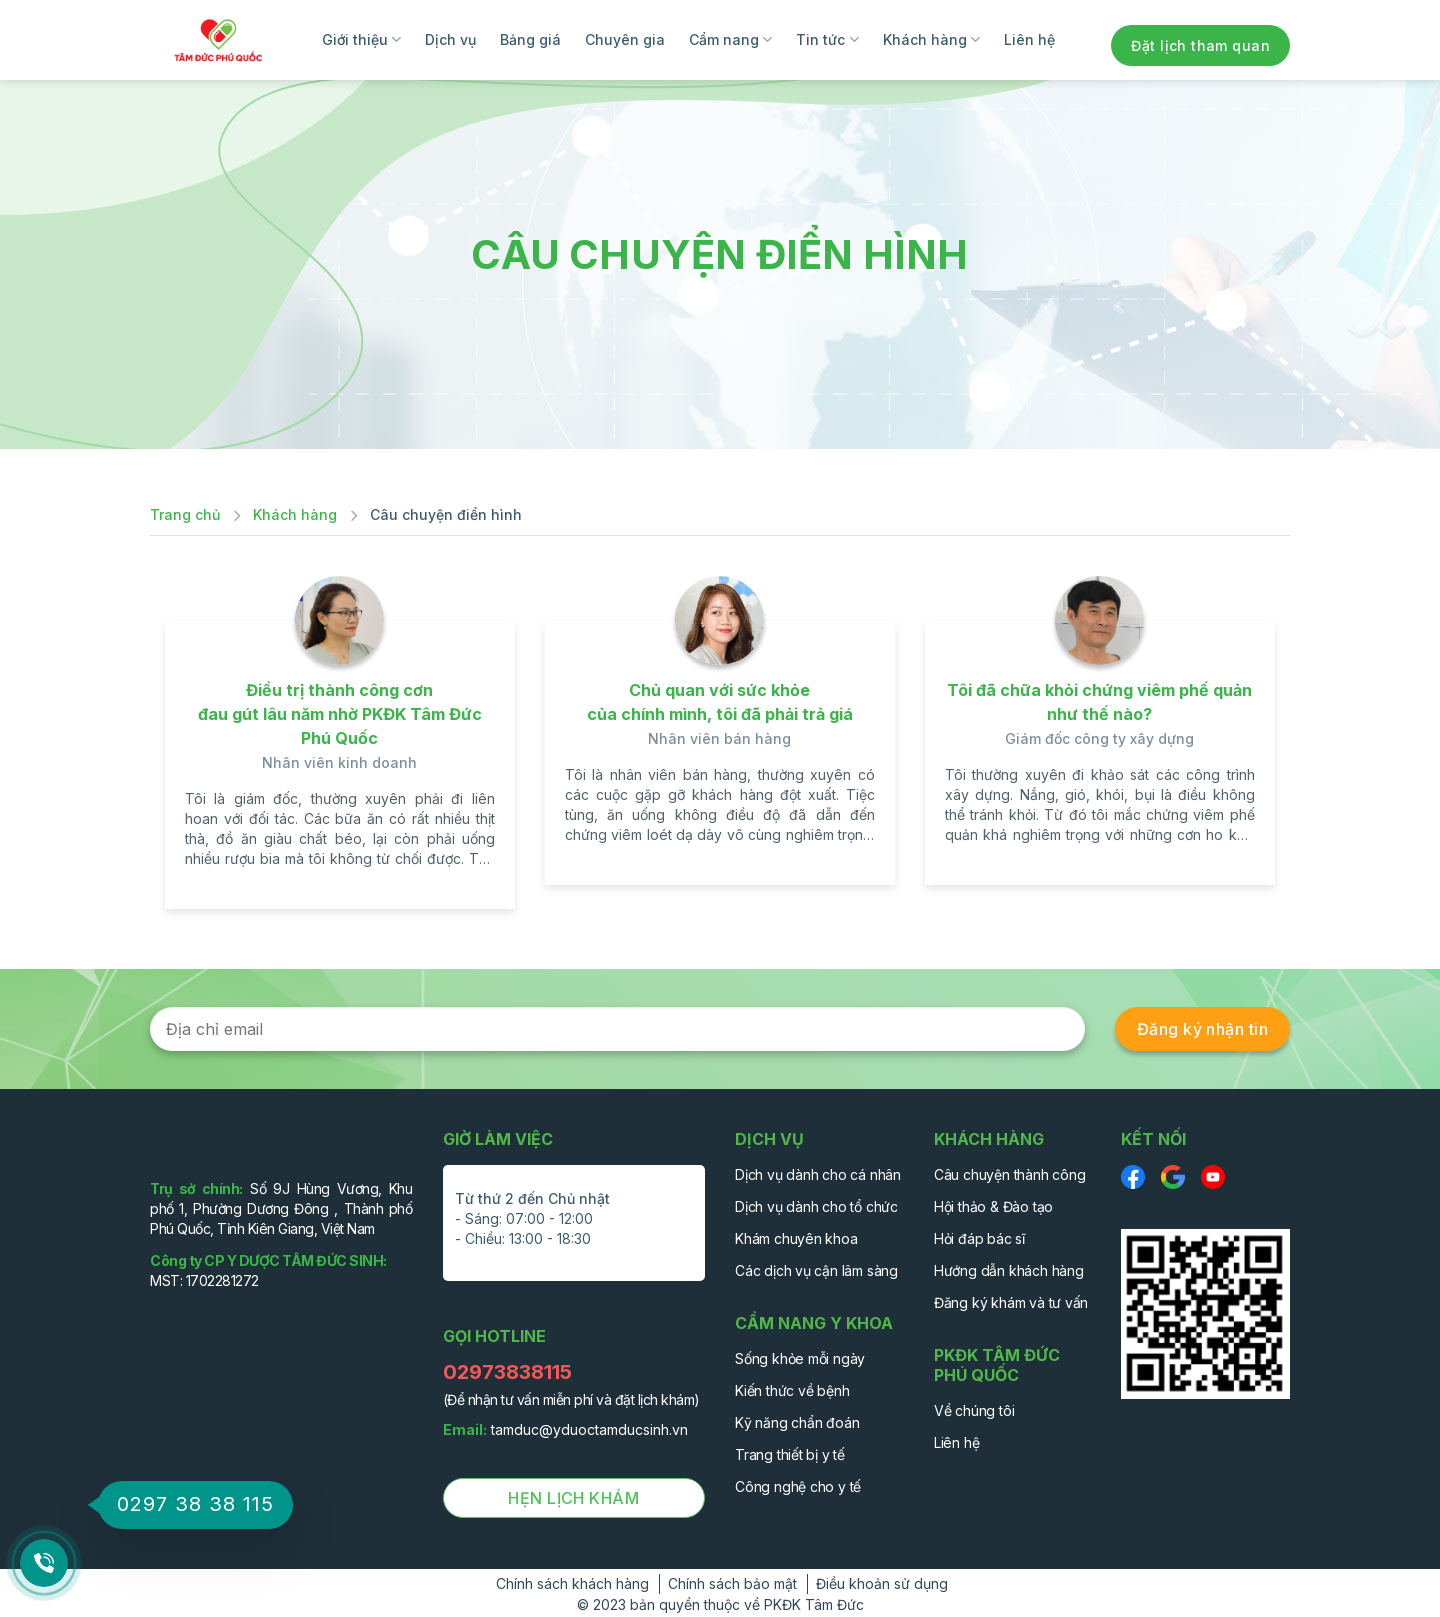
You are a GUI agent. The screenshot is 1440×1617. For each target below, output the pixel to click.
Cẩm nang (730, 39)
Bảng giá (530, 39)
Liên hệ (1029, 39)
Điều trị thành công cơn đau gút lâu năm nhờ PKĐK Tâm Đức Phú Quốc (340, 714)
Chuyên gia (625, 39)
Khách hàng (931, 39)
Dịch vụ (450, 39)
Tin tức (827, 39)
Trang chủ (185, 514)
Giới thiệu (361, 39)
